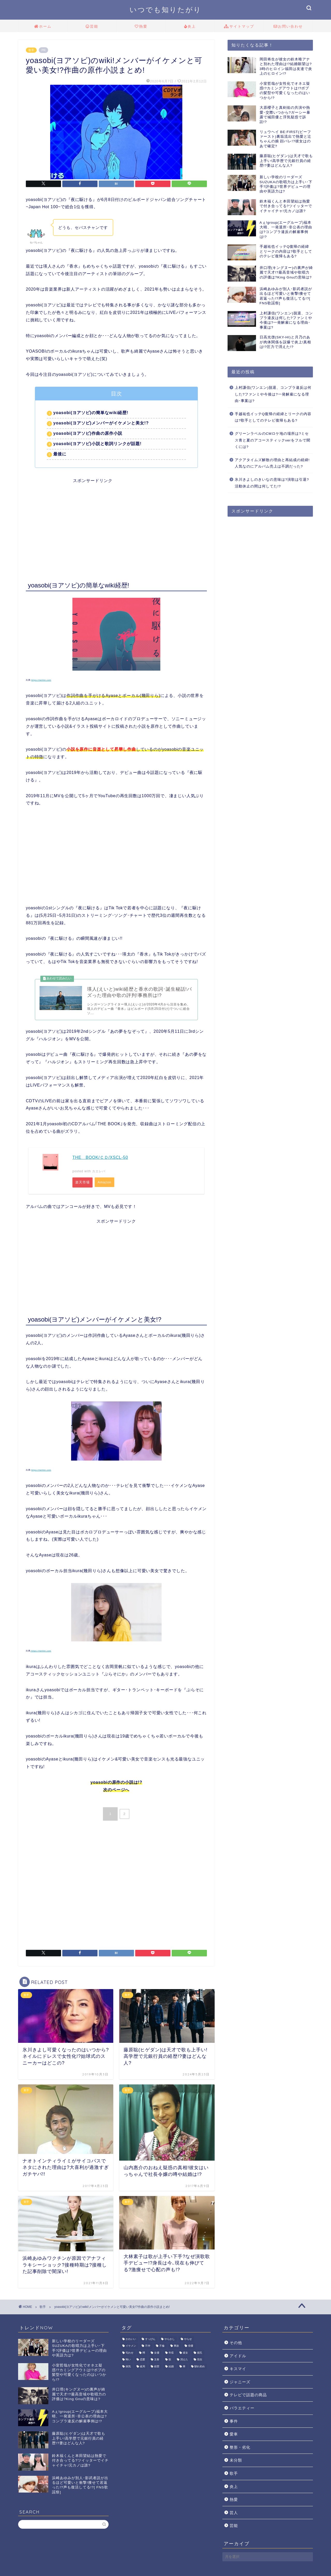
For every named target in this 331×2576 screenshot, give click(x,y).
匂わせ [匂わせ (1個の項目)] (129, 2355)
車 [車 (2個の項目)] (184, 2368)
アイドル (238, 2358)
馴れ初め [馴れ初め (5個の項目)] (199, 2368)
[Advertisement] (116, 520)
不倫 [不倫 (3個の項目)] (161, 2348)
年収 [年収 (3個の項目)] (171, 2355)
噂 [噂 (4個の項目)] (143, 2355)
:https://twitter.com (41, 1653)
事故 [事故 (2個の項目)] (176, 2348)
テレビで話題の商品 (248, 2397)
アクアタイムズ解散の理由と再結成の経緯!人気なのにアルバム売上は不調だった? (272, 463)
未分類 (236, 2462)
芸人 (234, 2514)
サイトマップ (239, 26)
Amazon (105, 1184)
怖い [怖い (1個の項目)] (128, 2361)
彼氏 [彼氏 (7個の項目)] (199, 2355)
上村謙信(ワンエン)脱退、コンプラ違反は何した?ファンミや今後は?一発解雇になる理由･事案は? (273, 394)
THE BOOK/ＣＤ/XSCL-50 (100, 1159)
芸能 (92, 26)
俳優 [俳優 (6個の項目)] (190, 2348)
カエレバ (99, 1173)
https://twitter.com (41, 680)
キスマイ (238, 2371)
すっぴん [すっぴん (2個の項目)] (150, 2341)
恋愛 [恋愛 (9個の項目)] (142, 2361)
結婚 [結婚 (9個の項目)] (171, 2368)
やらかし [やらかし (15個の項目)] (169, 2341)
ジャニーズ (240, 2384)
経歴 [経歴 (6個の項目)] (156, 2368)
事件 (234, 2423)
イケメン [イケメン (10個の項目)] (131, 2348)
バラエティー (242, 2410)
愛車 (234, 2436)
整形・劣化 (240, 2449)
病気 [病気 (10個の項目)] (128, 2368)
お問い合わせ (288, 26)
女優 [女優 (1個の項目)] (156, 2355)
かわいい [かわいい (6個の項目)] (131, 2341)
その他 (236, 2345)
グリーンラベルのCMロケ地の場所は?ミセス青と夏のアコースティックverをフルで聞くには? (272, 440)
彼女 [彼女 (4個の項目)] (185, 2355)
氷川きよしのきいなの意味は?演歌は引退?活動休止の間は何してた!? (272, 483)
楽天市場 (83, 1184)
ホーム (42, 26)
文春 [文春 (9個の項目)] (156, 2361)
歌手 (31, 50)
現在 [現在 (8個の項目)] (199, 2361)
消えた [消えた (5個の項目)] (184, 2361)
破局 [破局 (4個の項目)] (142, 2368)
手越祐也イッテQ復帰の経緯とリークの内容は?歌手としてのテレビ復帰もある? (273, 417)
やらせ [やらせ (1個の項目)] (188, 2341)
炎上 (190, 26)
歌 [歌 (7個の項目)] (170, 2361)
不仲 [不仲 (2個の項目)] (147, 2348)
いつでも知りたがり (165, 9)
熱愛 (141, 26)
